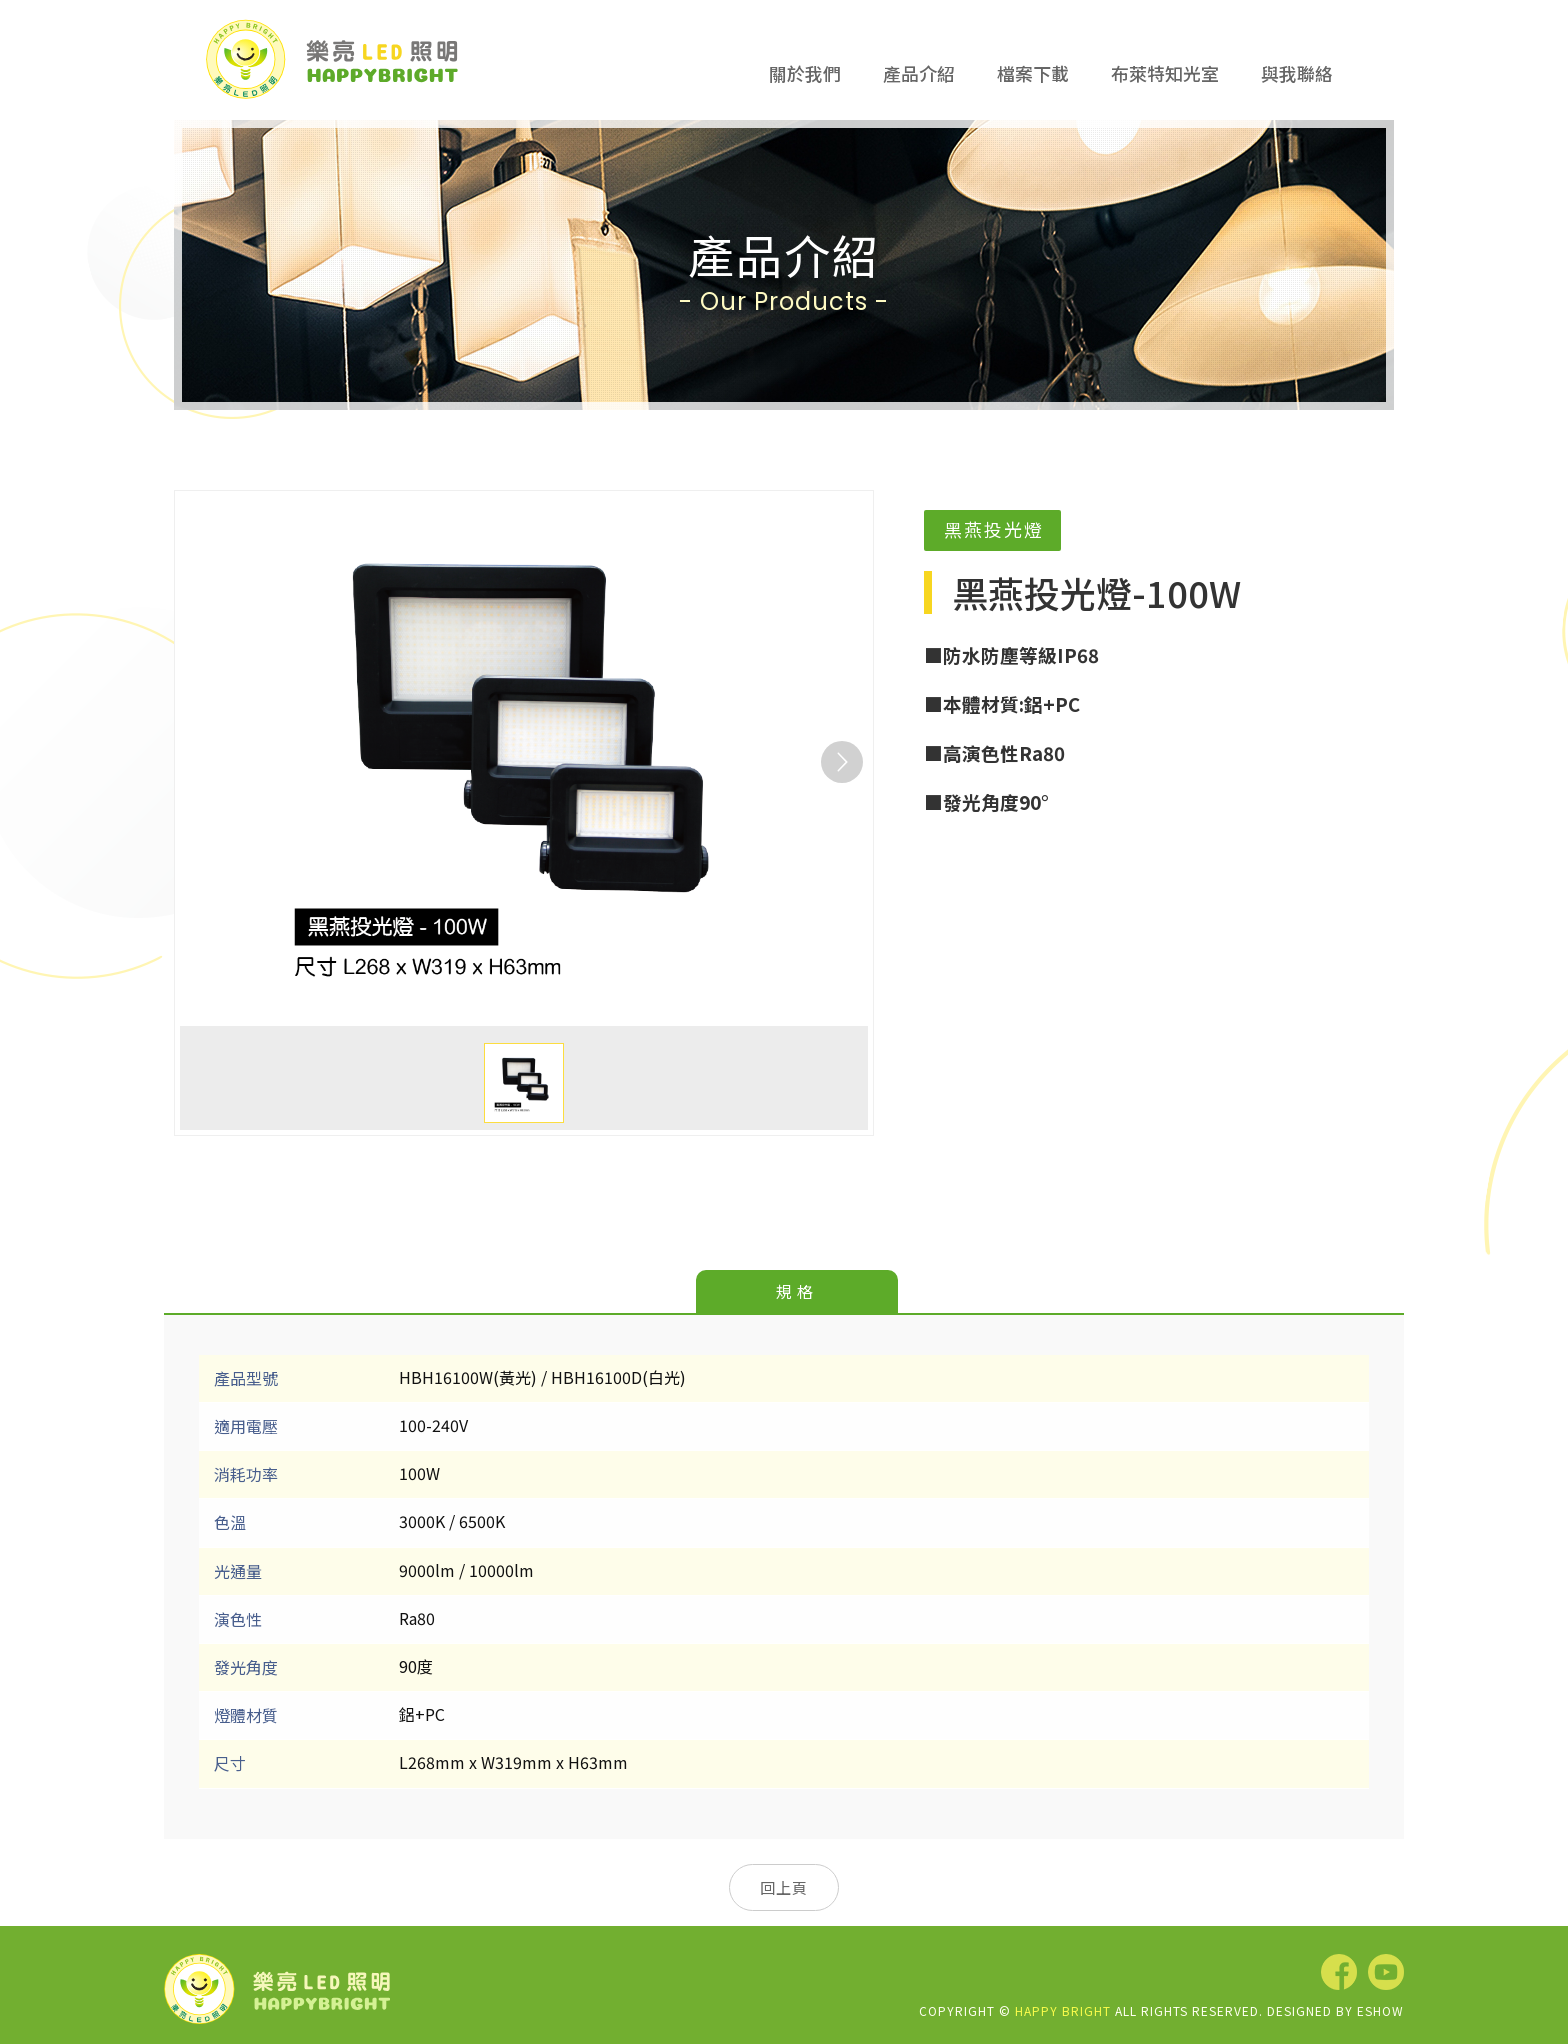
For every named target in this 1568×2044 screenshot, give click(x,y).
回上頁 (784, 1887)
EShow (1380, 2010)
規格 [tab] (797, 1291)
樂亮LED (332, 59)
